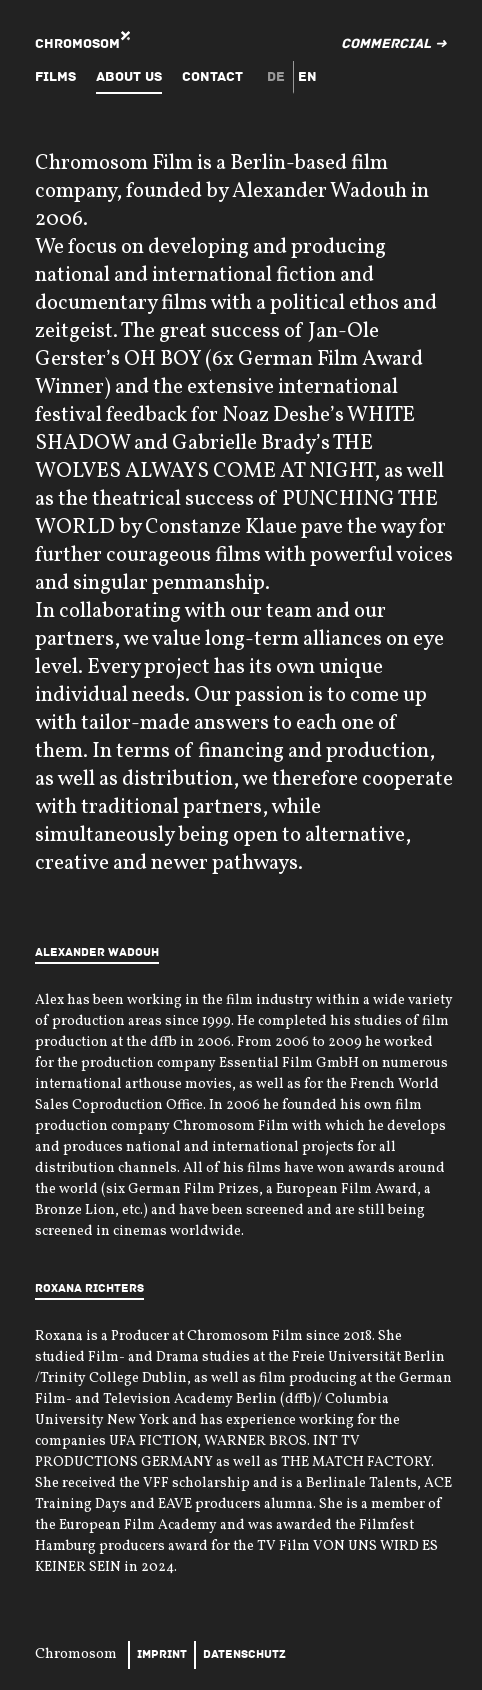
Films (55, 76)
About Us (129, 76)
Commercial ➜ (394, 43)
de (276, 76)
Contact (212, 76)
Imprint (162, 1654)
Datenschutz (244, 1654)
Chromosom (77, 43)
